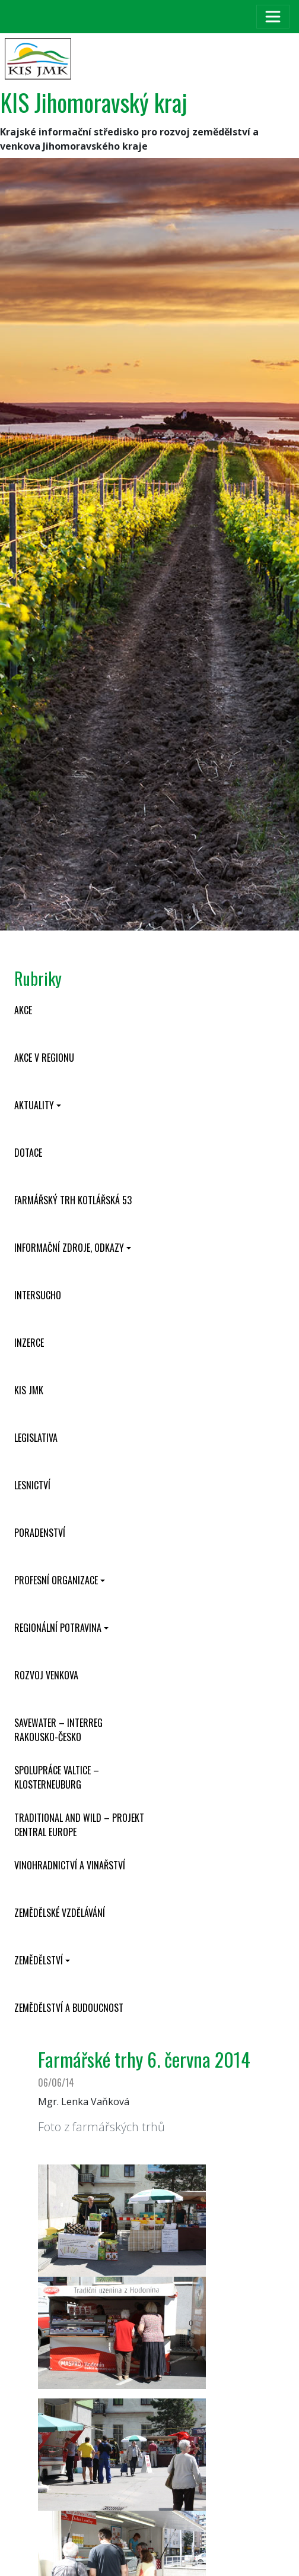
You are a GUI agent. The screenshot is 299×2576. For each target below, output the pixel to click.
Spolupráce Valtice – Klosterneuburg (56, 1777)
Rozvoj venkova (46, 1675)
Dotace (28, 1152)
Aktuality (34, 1105)
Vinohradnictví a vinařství (69, 1865)
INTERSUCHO (37, 1295)
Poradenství (39, 1533)
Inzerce (29, 1343)
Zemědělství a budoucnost (68, 2008)
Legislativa (36, 1438)
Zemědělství (38, 1960)
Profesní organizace (56, 1580)
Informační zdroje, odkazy (69, 1247)
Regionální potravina (57, 1628)
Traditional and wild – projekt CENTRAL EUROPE (79, 1825)
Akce (23, 1010)
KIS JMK (28, 1390)
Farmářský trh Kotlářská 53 (73, 1200)
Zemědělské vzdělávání (59, 1913)
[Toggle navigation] (273, 17)
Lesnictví (32, 1485)
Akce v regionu (44, 1057)
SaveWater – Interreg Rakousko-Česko (58, 1730)
